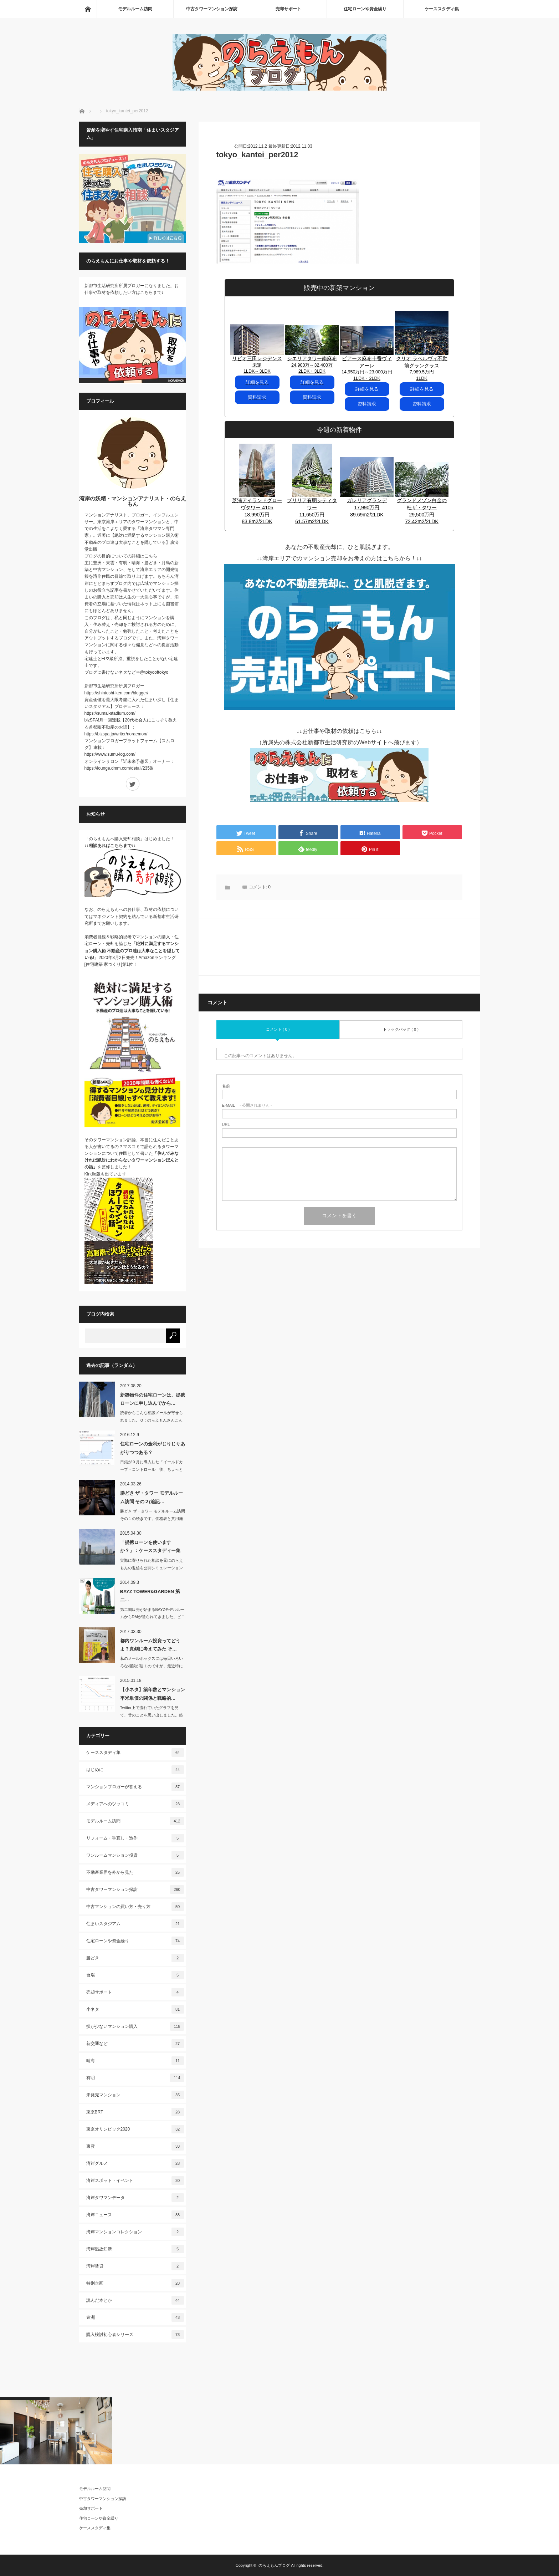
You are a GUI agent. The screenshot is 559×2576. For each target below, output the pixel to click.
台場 (135, 1975)
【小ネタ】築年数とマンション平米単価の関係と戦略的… (152, 1693)
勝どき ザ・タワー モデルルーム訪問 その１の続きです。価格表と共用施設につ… (152, 1518)
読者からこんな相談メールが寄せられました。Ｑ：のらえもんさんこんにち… (151, 1420)
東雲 (135, 2146)
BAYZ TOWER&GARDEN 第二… (150, 1595)
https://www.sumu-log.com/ (109, 754)
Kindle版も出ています (105, 1174)
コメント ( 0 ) (278, 1029)
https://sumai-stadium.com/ (109, 713)
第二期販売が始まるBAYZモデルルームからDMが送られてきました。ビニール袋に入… (152, 1617)
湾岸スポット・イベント (135, 2180)
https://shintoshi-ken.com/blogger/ (116, 692)
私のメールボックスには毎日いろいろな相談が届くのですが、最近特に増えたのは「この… (151, 1665)
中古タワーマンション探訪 (211, 8)
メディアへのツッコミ (135, 1804)
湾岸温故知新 (135, 2249)
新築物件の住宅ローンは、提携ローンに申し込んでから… (152, 1399)
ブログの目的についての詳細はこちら (120, 556)
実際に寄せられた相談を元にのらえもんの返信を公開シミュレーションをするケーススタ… (151, 1567)
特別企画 (135, 2283)
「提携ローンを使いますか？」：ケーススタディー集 (150, 1546)
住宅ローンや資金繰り (365, 8)
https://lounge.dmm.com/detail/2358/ (118, 768)
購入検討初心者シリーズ (135, 2334)
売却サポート (288, 8)
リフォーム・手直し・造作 (135, 1838)
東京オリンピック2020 (135, 2129)
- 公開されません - (247, 1105)
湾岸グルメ (135, 2163)
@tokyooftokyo (154, 672)
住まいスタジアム (135, 1923)
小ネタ (135, 2009)
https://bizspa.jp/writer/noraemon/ (116, 733)
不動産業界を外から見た (135, 1872)
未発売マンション (135, 2095)
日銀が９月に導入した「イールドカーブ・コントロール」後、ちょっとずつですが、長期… (151, 1469)
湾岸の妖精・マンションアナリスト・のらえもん (132, 501)
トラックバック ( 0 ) (401, 1029)
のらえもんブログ (274, 2565)
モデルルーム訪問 (135, 8)
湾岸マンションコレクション (135, 2232)
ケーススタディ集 (442, 8)
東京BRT (135, 2112)
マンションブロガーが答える (135, 1786)
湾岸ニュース (135, 2214)
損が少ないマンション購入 (135, 2026)
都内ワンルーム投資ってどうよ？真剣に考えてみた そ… (150, 1645)
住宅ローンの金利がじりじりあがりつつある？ (152, 1448)
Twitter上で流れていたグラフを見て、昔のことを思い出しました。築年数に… (151, 1715)
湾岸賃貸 (135, 2266)
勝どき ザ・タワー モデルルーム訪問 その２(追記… (151, 1497)
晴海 (135, 2060)
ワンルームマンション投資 (135, 1855)
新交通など (135, 2043)
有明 (135, 2077)
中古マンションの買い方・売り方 (135, 1906)
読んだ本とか (135, 2300)
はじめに (135, 1769)
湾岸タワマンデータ (135, 2197)
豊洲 (135, 2317)
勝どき (135, 1958)
